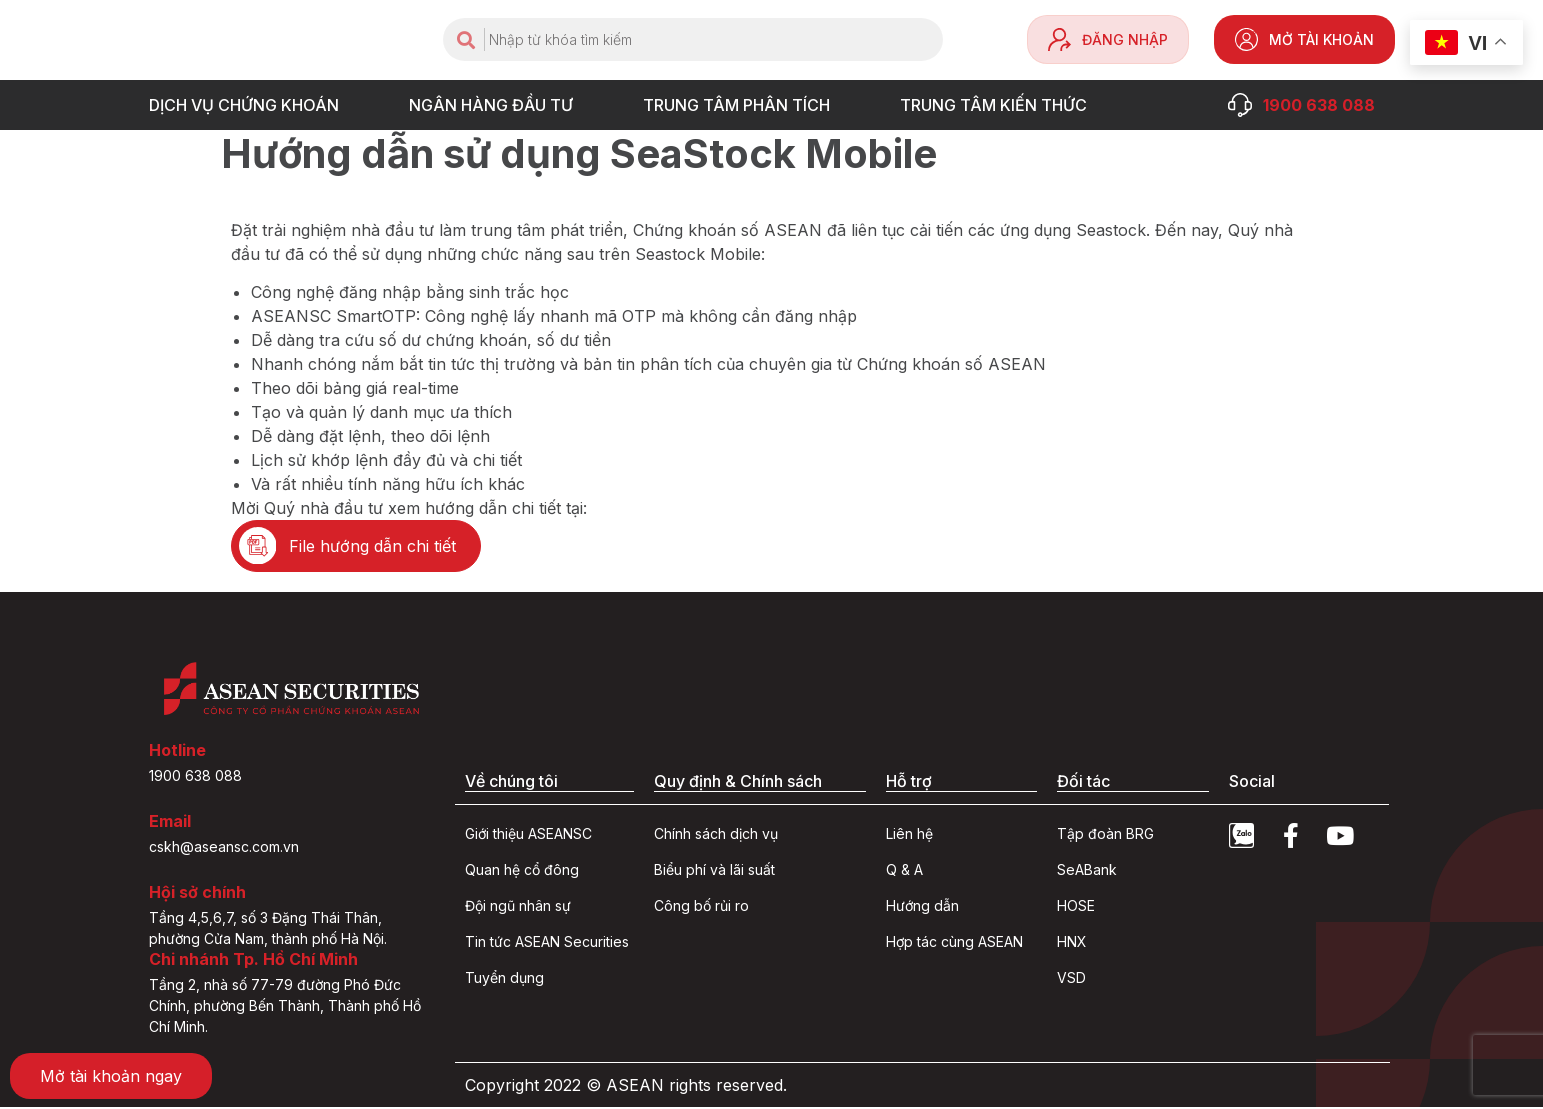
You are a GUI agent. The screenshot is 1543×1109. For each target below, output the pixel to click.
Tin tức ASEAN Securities (547, 943)
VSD (1071, 979)
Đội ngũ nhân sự (518, 907)
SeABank (1087, 871)
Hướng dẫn (922, 907)
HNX (1072, 943)
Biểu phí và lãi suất (714, 871)
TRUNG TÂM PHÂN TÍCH (741, 105)
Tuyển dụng (504, 979)
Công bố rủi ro (701, 907)
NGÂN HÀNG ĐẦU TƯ (496, 105)
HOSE (1076, 907)
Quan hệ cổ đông (522, 871)
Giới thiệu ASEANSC (528, 835)
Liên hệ (909, 835)
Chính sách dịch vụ (716, 835)
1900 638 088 (195, 777)
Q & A (904, 871)
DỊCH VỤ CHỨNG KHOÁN (249, 105)
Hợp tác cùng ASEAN (954, 943)
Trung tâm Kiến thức (998, 105)
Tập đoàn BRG (1105, 835)
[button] (358, 547)
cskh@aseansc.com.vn (224, 848)
